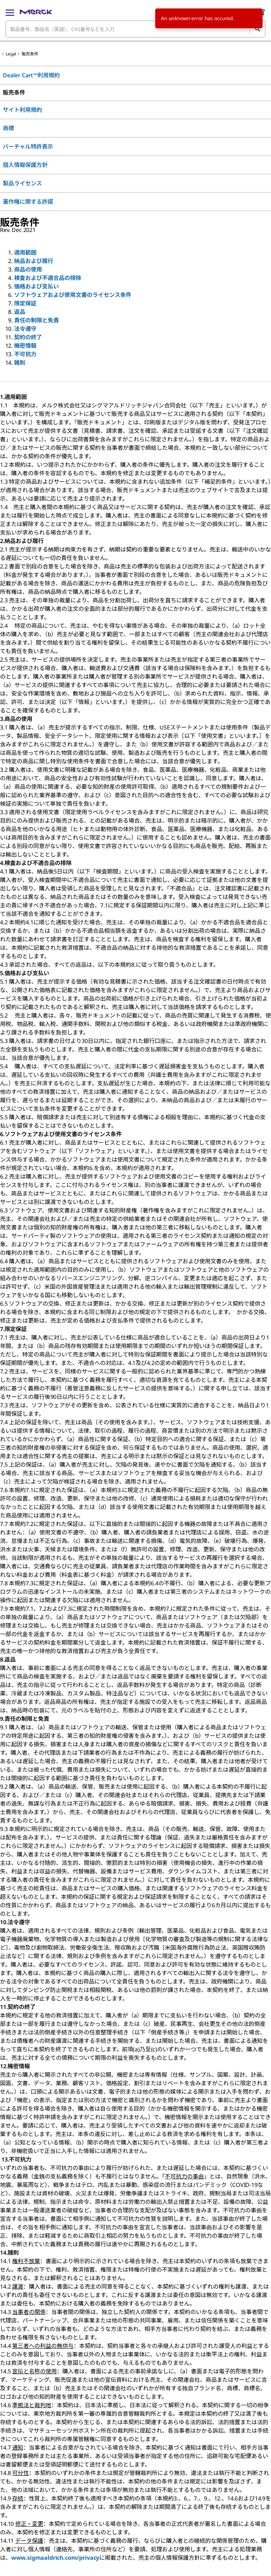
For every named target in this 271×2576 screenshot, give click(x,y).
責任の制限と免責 (36, 320)
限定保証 (25, 303)
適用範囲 (25, 252)
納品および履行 (33, 261)
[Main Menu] (10, 12)
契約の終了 (28, 337)
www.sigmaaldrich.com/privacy (55, 2558)
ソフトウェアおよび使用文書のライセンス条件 (72, 295)
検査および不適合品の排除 (47, 278)
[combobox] (135, 29)
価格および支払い (36, 286)
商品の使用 (28, 269)
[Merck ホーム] (36, 12)
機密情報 (25, 346)
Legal (11, 54)
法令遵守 (25, 329)
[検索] (257, 29)
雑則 (19, 362)
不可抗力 (25, 354)
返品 (19, 312)
